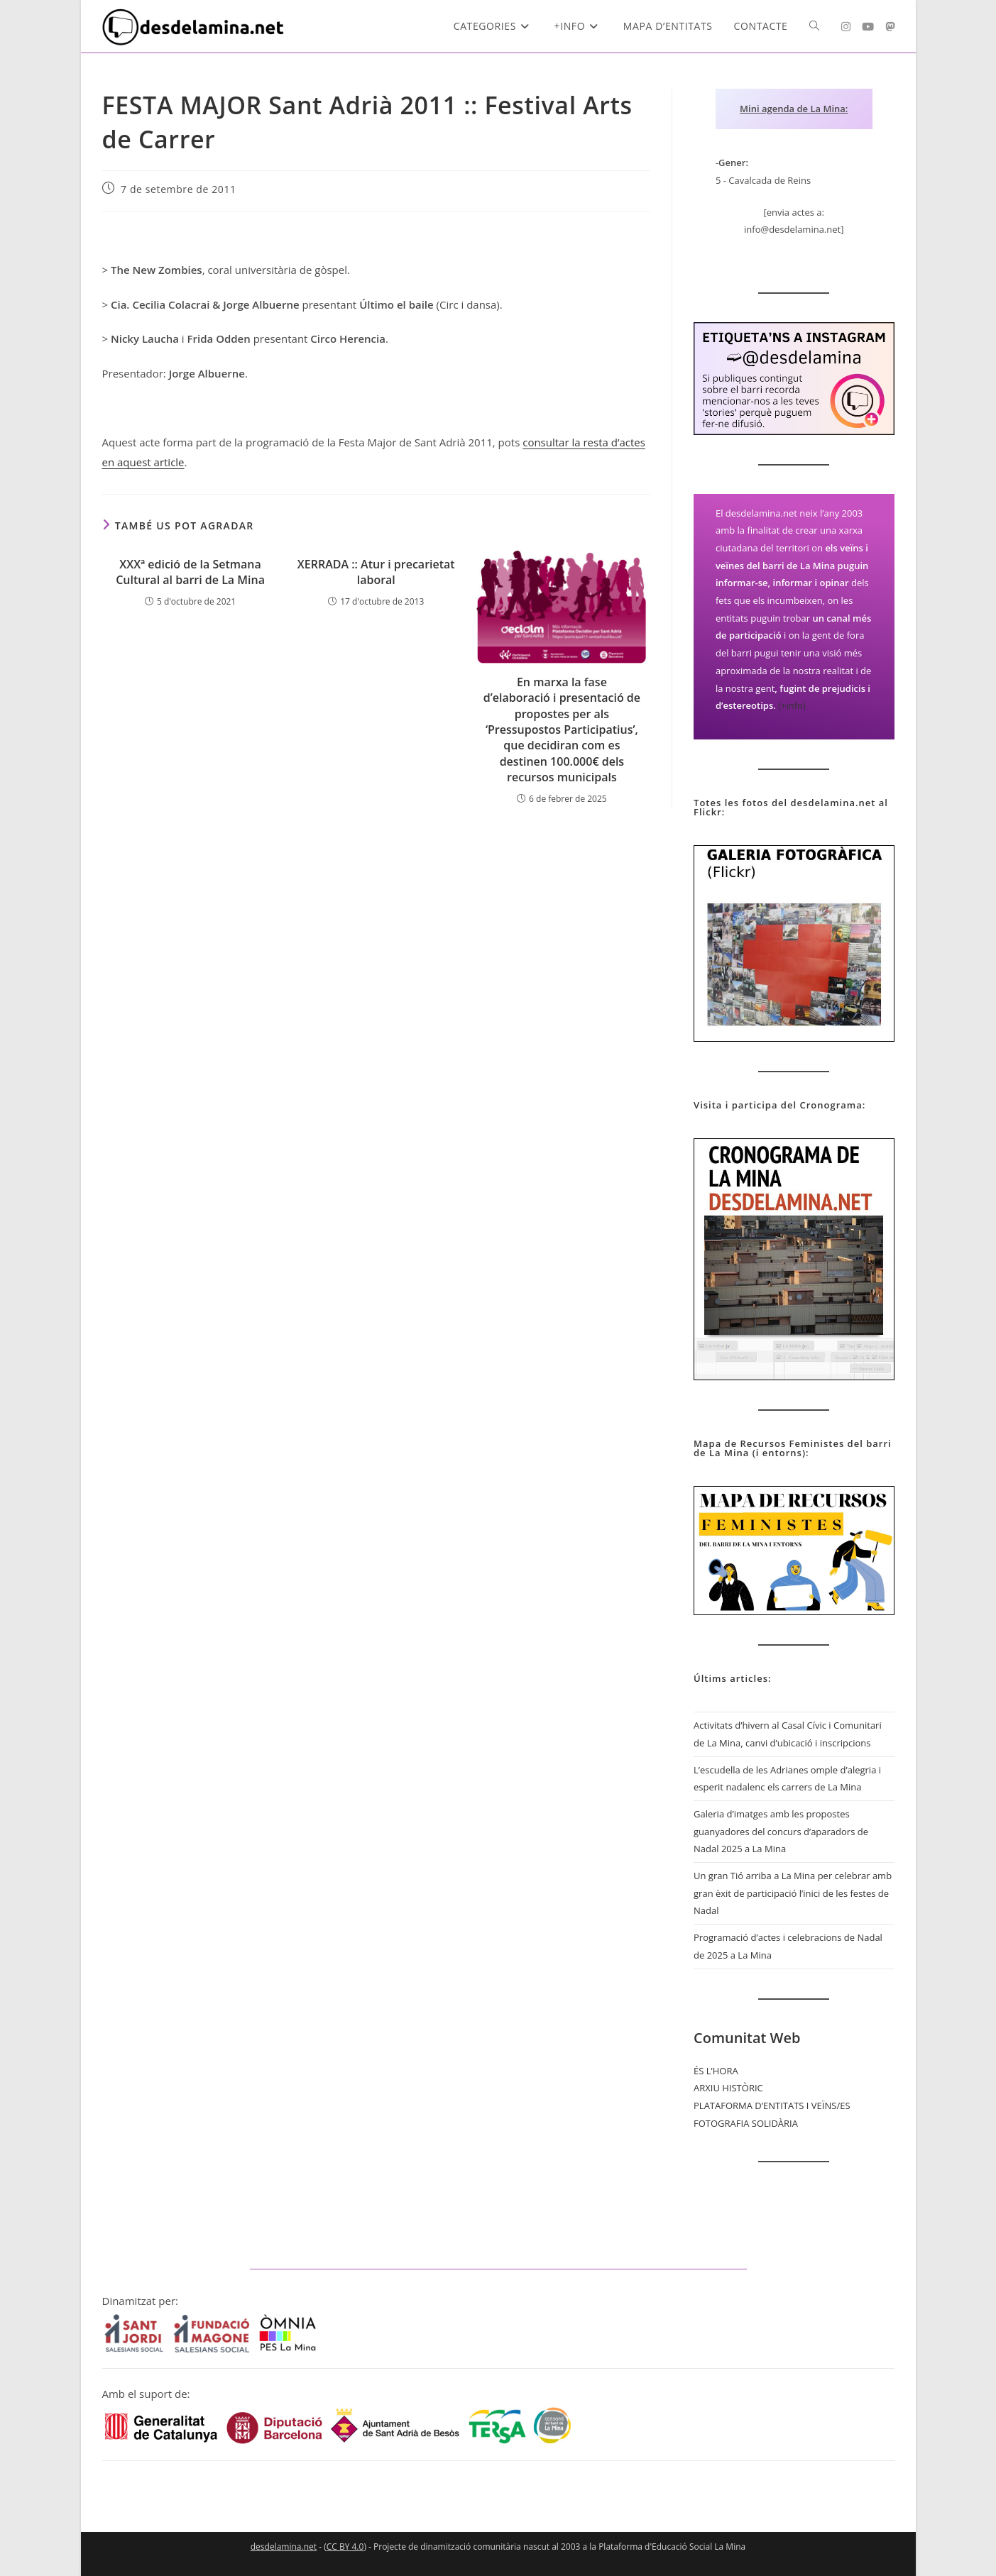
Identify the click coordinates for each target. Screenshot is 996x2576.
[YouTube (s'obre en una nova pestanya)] (868, 26)
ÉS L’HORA (716, 2070)
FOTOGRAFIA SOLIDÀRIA (746, 2123)
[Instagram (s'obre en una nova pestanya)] (846, 26)
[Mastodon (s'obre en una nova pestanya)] (890, 26)
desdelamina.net (284, 2547)
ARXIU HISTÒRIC (728, 2087)
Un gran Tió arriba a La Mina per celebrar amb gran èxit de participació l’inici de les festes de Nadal (793, 1893)
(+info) (792, 705)
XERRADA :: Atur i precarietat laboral (376, 572)
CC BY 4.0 (345, 2547)
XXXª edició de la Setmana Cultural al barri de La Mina (190, 572)
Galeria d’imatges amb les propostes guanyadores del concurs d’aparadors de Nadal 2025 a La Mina (781, 1831)
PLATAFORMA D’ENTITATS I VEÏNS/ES (772, 2105)
